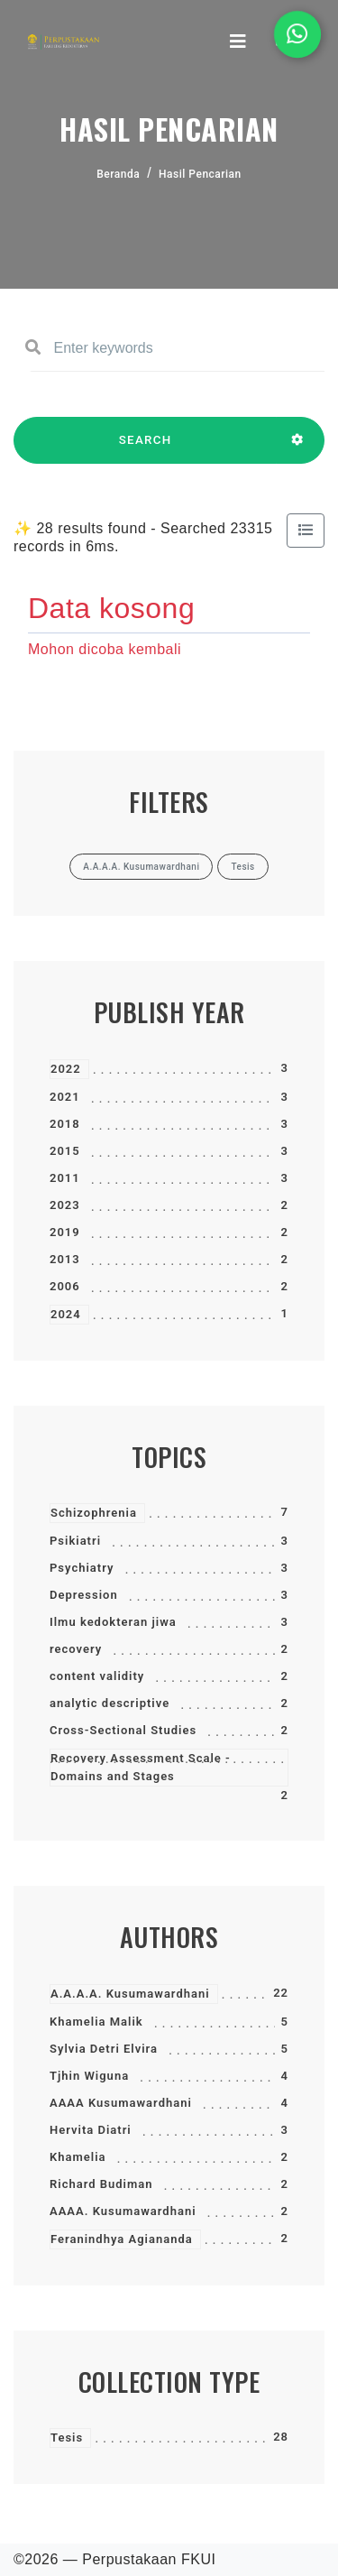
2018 (65, 1124)
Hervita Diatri (91, 2130)
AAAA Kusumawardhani (121, 2103)
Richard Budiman (101, 2184)
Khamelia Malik (96, 2021)
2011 (65, 1178)
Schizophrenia (93, 1512)
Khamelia (78, 2157)
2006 (65, 1286)
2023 (65, 1205)
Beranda (118, 174)
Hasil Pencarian (200, 174)
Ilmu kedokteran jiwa (113, 1622)
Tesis (66, 2437)
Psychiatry (82, 1567)
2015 (65, 1151)
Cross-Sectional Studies (123, 1730)
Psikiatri (75, 1540)
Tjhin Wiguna (89, 2075)
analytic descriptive (109, 1703)
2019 (65, 1232)
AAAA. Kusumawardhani (123, 2211)
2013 (65, 1259)
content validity (97, 1676)
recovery (76, 1649)
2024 (65, 1314)
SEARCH (145, 448)
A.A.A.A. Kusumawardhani (130, 1993)
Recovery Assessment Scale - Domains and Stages (140, 1767)
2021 (65, 1096)
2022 (65, 1069)
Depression (84, 1595)
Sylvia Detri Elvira (104, 2048)
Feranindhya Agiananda (121, 2239)
